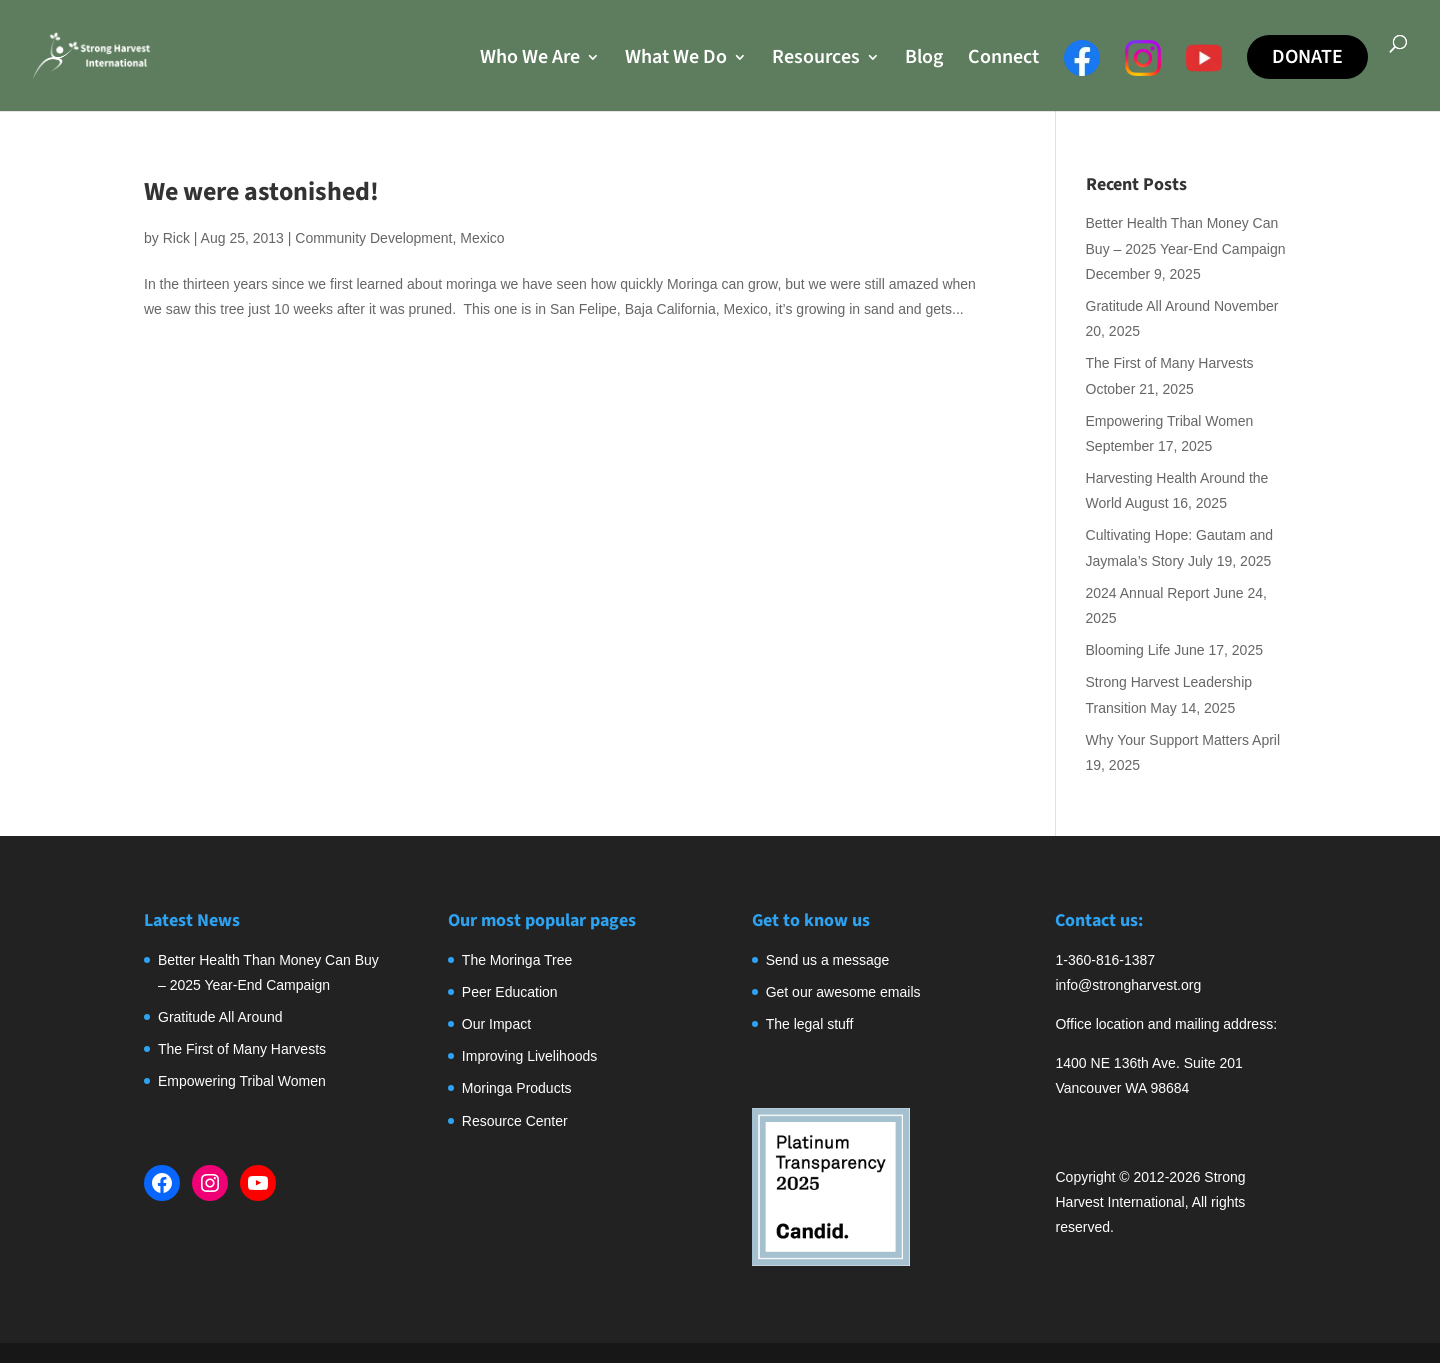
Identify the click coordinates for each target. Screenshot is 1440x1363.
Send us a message (828, 960)
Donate (1307, 57)
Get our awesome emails (843, 992)
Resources (816, 60)
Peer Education (510, 992)
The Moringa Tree (517, 960)
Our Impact (496, 1024)
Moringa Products (517, 1088)
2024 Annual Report (1148, 593)
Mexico (482, 238)
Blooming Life (1128, 650)
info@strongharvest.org (1128, 985)
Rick (176, 238)
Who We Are (530, 60)
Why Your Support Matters (1167, 740)
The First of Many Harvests (1170, 363)
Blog (924, 60)
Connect (1003, 60)
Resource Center (515, 1121)
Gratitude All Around (1148, 306)
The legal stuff (810, 1024)
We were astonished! (261, 191)
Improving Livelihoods (529, 1056)
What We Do (676, 60)
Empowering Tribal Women (1170, 421)
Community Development (373, 238)
